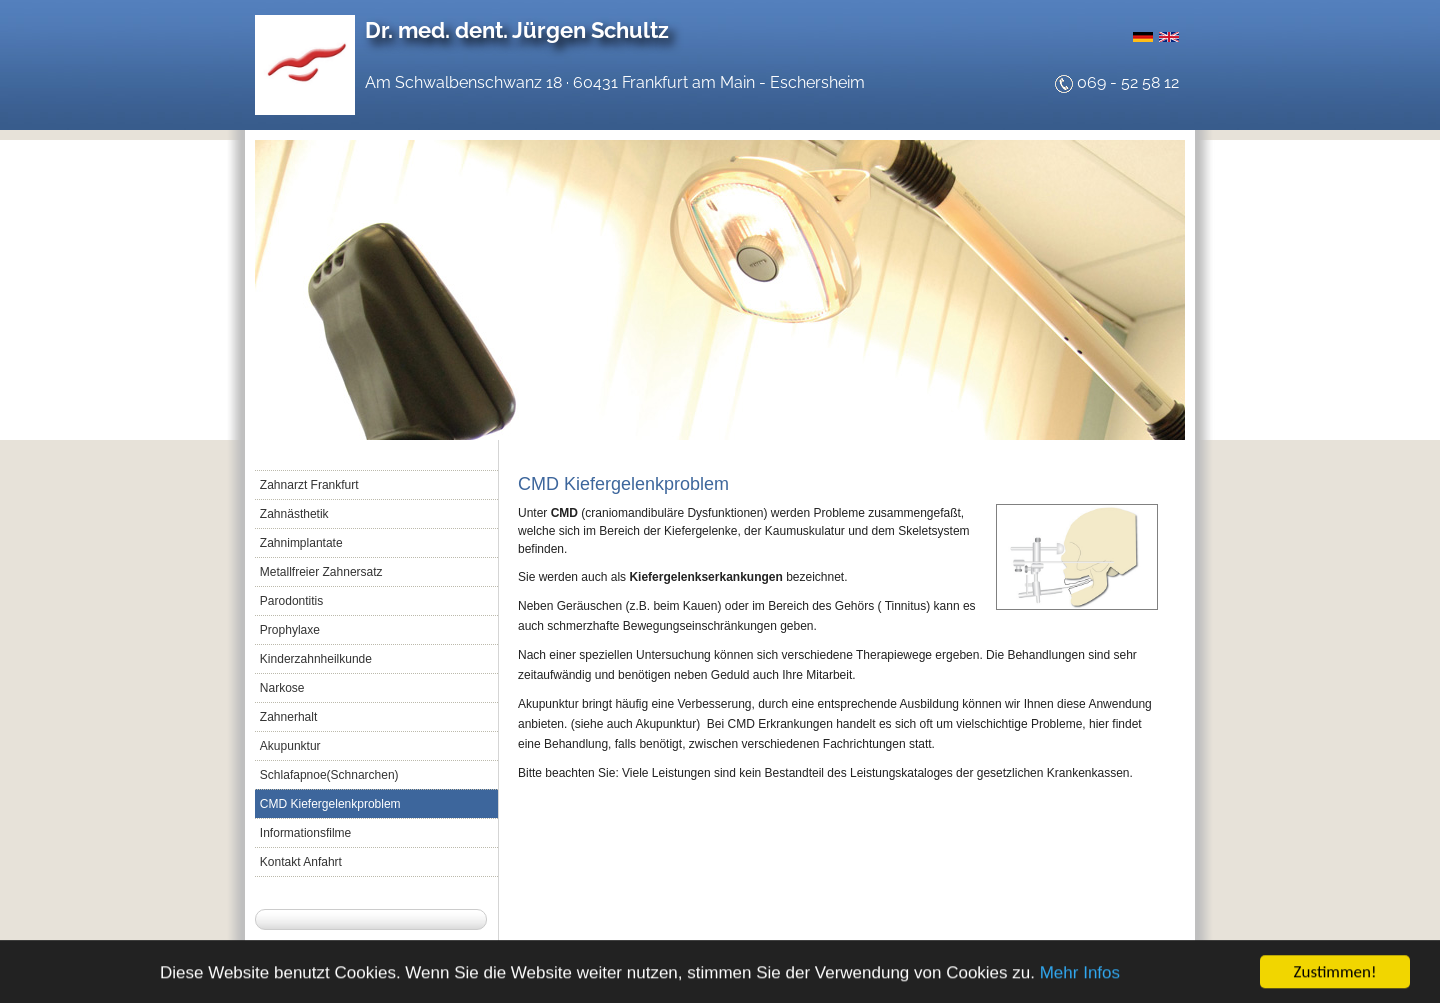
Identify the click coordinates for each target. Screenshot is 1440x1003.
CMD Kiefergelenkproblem (330, 804)
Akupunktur (290, 746)
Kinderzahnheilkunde (316, 659)
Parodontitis (291, 601)
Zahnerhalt (288, 717)
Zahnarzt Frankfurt (309, 485)
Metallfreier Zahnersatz (321, 572)
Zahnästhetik (294, 514)
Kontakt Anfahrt (301, 862)
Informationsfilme (305, 833)
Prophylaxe (290, 630)
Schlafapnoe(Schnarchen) (329, 775)
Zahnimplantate (301, 543)
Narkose (282, 688)
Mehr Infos (1080, 974)
